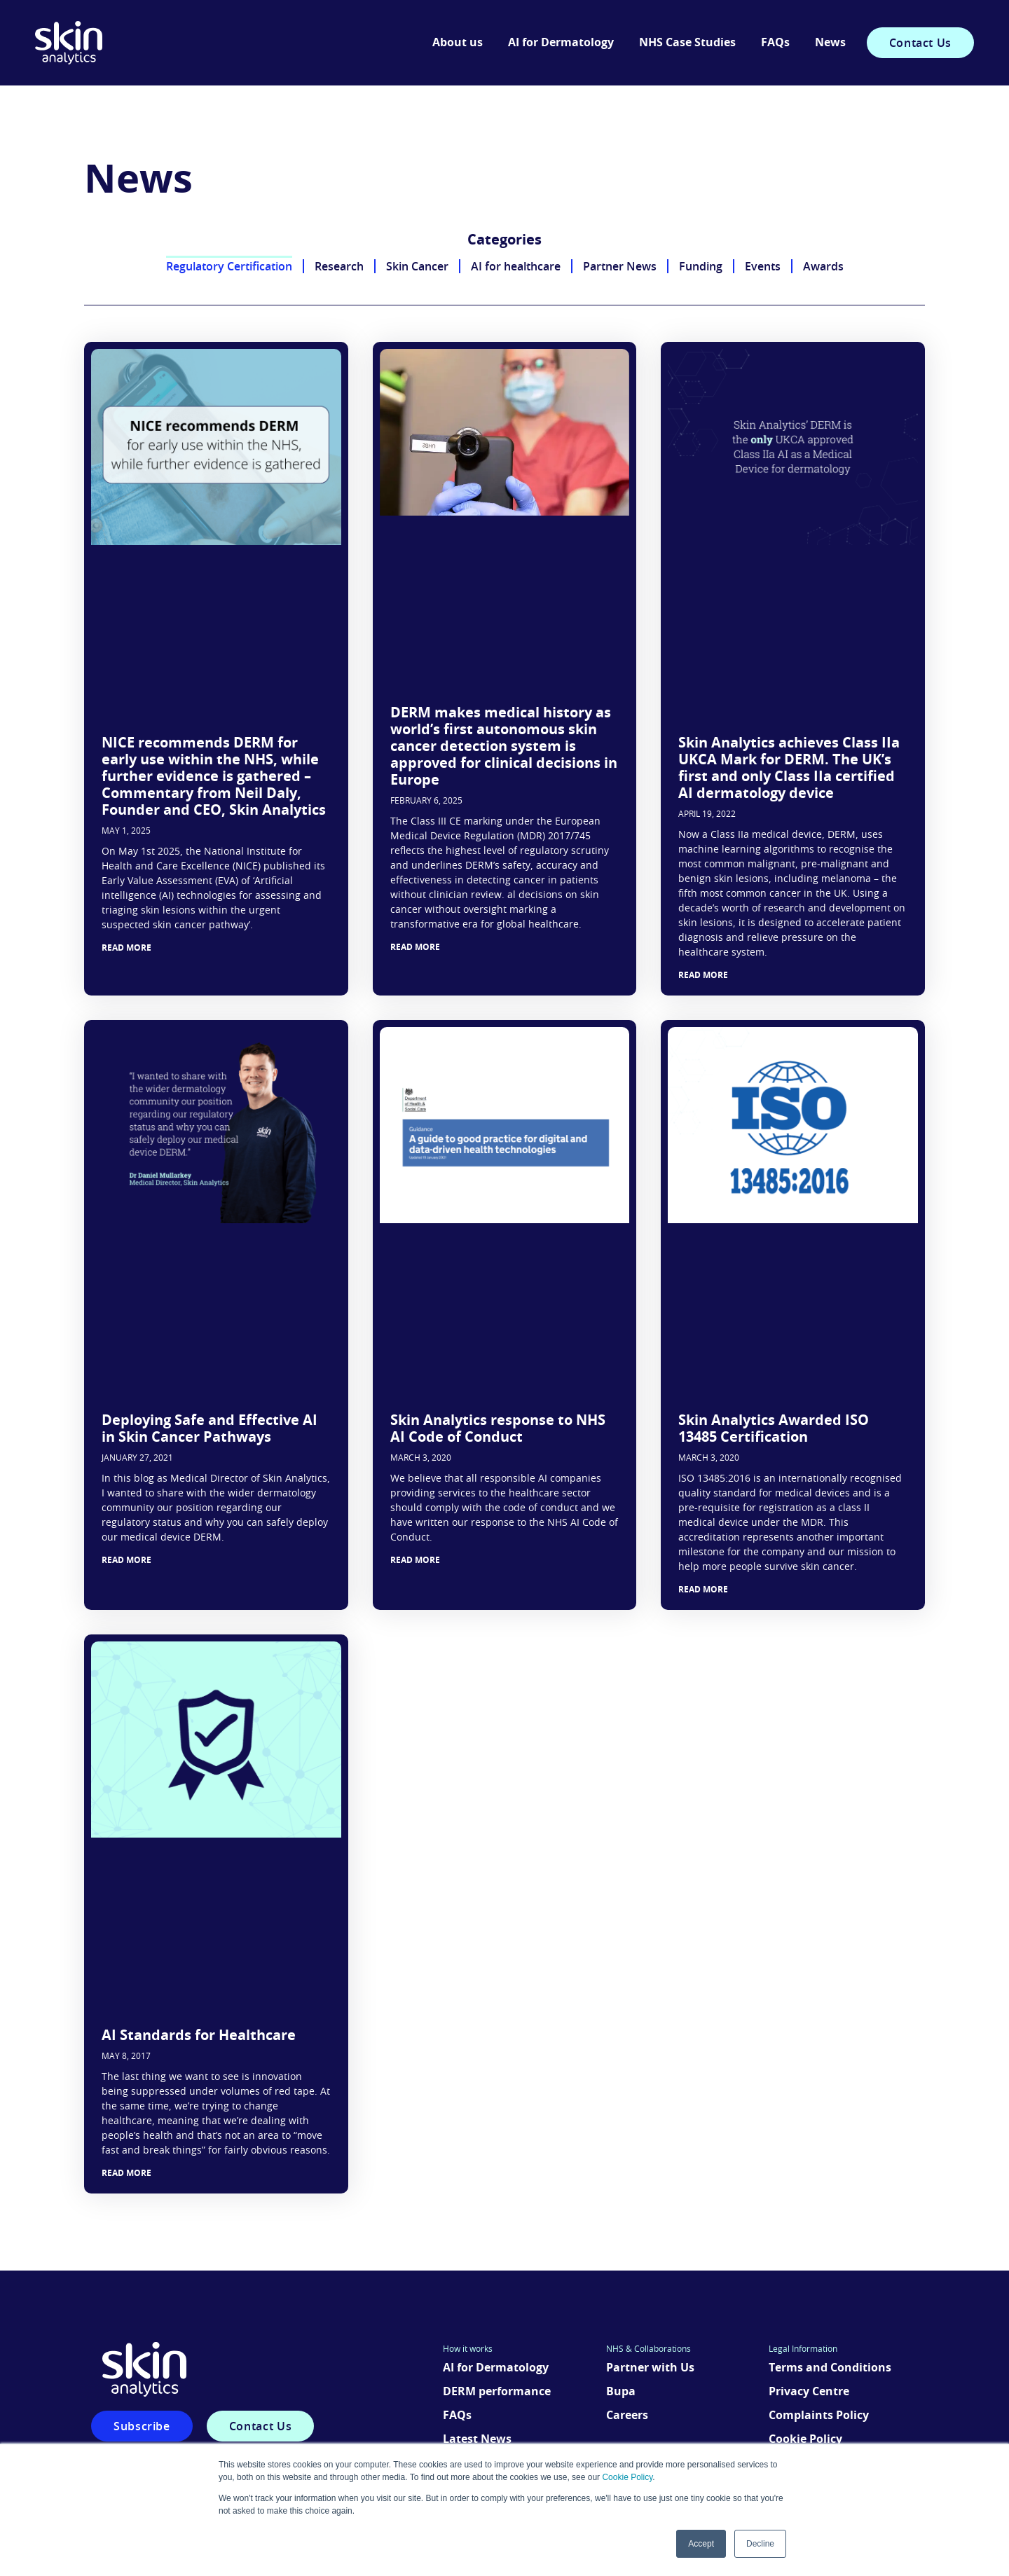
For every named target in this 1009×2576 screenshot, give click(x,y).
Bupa (621, 2391)
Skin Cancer (417, 266)
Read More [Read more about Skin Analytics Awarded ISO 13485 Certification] (703, 1589)
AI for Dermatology (561, 42)
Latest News (477, 2439)
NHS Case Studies (687, 42)
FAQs (775, 42)
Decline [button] (760, 2544)
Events (763, 266)
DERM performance (497, 2391)
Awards (823, 266)
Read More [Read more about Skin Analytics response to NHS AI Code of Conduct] (415, 1560)
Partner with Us (650, 2368)
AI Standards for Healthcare (199, 2036)
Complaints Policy (819, 2415)
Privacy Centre (809, 2391)
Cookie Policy (627, 2477)
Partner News (620, 266)
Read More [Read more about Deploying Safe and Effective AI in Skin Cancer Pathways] (126, 1560)
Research (339, 266)
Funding (700, 266)
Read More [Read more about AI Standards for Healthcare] (126, 2173)
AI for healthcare (516, 266)
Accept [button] (701, 2544)
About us (457, 42)
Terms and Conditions (830, 2368)
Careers (627, 2415)
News (830, 42)
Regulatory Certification (229, 266)
